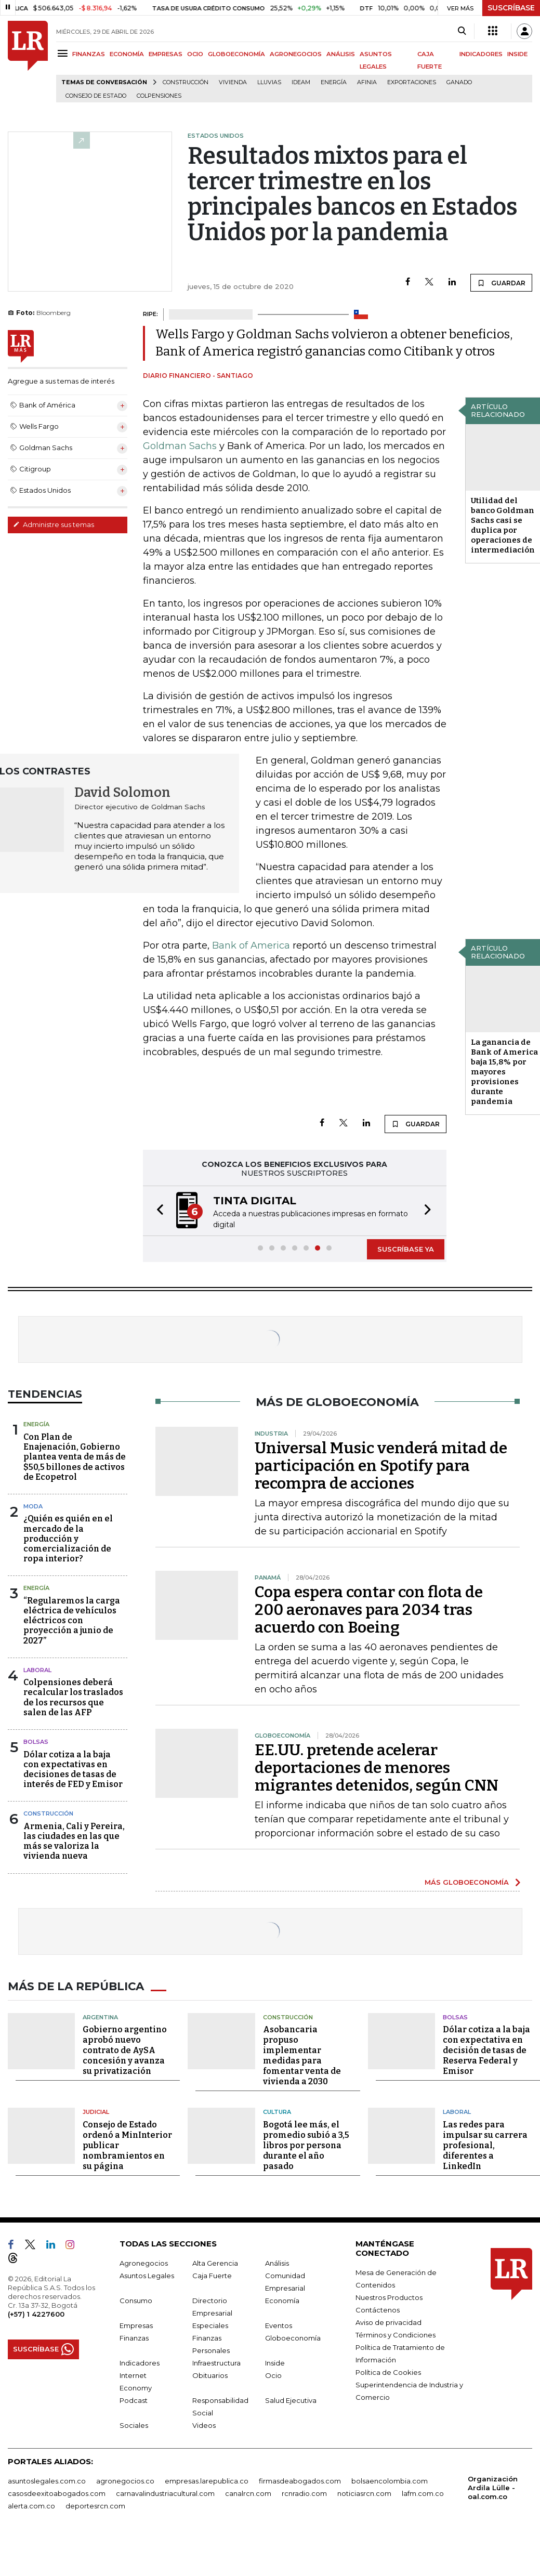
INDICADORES (481, 54)
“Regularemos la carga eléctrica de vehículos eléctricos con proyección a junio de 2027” (71, 1621)
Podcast (134, 2399)
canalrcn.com (248, 2492)
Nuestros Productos (389, 2296)
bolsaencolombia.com (389, 2480)
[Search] (462, 31)
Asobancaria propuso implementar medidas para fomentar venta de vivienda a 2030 (302, 2055)
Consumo (136, 2299)
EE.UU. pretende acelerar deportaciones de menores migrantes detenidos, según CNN (376, 1768)
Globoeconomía (293, 2337)
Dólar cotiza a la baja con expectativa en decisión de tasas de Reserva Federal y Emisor (486, 2049)
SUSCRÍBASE (511, 7)
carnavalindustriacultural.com (165, 2492)
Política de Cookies (388, 2371)
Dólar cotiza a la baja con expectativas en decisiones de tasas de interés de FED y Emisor (73, 1770)
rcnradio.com (304, 2492)
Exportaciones (411, 82)
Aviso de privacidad (388, 2321)
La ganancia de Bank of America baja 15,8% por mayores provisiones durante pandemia (504, 1071)
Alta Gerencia (215, 2262)
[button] (157, 1211)
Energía (334, 82)
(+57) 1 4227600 (36, 2313)
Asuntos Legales (147, 2274)
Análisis (277, 2262)
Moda (33, 1506)
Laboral (37, 1670)
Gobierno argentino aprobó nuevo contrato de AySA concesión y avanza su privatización (125, 2049)
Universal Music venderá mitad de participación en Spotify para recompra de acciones (381, 1466)
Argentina (100, 2016)
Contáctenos (377, 2309)
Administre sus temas (53, 524)
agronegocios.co (125, 2480)
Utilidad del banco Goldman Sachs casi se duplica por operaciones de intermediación (503, 525)
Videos (204, 2424)
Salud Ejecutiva (291, 2399)
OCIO (195, 54)
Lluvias (269, 82)
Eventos (278, 2324)
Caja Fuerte (212, 2274)
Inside (275, 2362)
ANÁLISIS (340, 54)
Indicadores (140, 2362)
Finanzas (134, 2337)
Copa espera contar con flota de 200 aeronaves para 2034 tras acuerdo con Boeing (369, 1610)
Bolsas (35, 1741)
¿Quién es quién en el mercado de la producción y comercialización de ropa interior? (68, 1538)
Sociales (134, 2424)
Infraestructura (216, 2362)
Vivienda (233, 82)
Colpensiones (159, 96)
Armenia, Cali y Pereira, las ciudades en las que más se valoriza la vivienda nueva (74, 1841)
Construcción (185, 82)
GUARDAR (501, 283)
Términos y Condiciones (395, 2334)
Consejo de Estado (95, 96)
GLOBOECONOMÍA (236, 54)
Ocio (273, 2374)
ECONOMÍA (127, 54)
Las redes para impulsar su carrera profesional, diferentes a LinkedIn (485, 2144)
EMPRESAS (165, 54)
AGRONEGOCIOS (296, 54)
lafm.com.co (423, 2492)
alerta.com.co (31, 2505)
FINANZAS (88, 54)
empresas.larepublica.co (206, 2480)
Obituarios (210, 2374)
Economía (282, 2299)
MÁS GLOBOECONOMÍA (467, 1882)
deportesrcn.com (95, 2505)
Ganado (459, 82)
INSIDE (517, 54)
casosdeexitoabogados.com (57, 2492)
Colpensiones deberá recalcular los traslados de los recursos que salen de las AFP (73, 1697)
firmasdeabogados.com (300, 2480)
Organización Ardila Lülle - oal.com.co (493, 2487)
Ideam (301, 82)
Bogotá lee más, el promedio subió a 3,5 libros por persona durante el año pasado (306, 2144)
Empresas (136, 2324)
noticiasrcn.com (364, 2492)
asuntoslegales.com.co (47, 2480)
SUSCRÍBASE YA (405, 1249)
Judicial (96, 2111)
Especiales (210, 2324)
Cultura (277, 2111)
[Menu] (64, 53)
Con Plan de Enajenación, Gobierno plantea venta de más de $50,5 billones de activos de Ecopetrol (74, 1457)
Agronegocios (144, 2262)
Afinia (367, 82)
